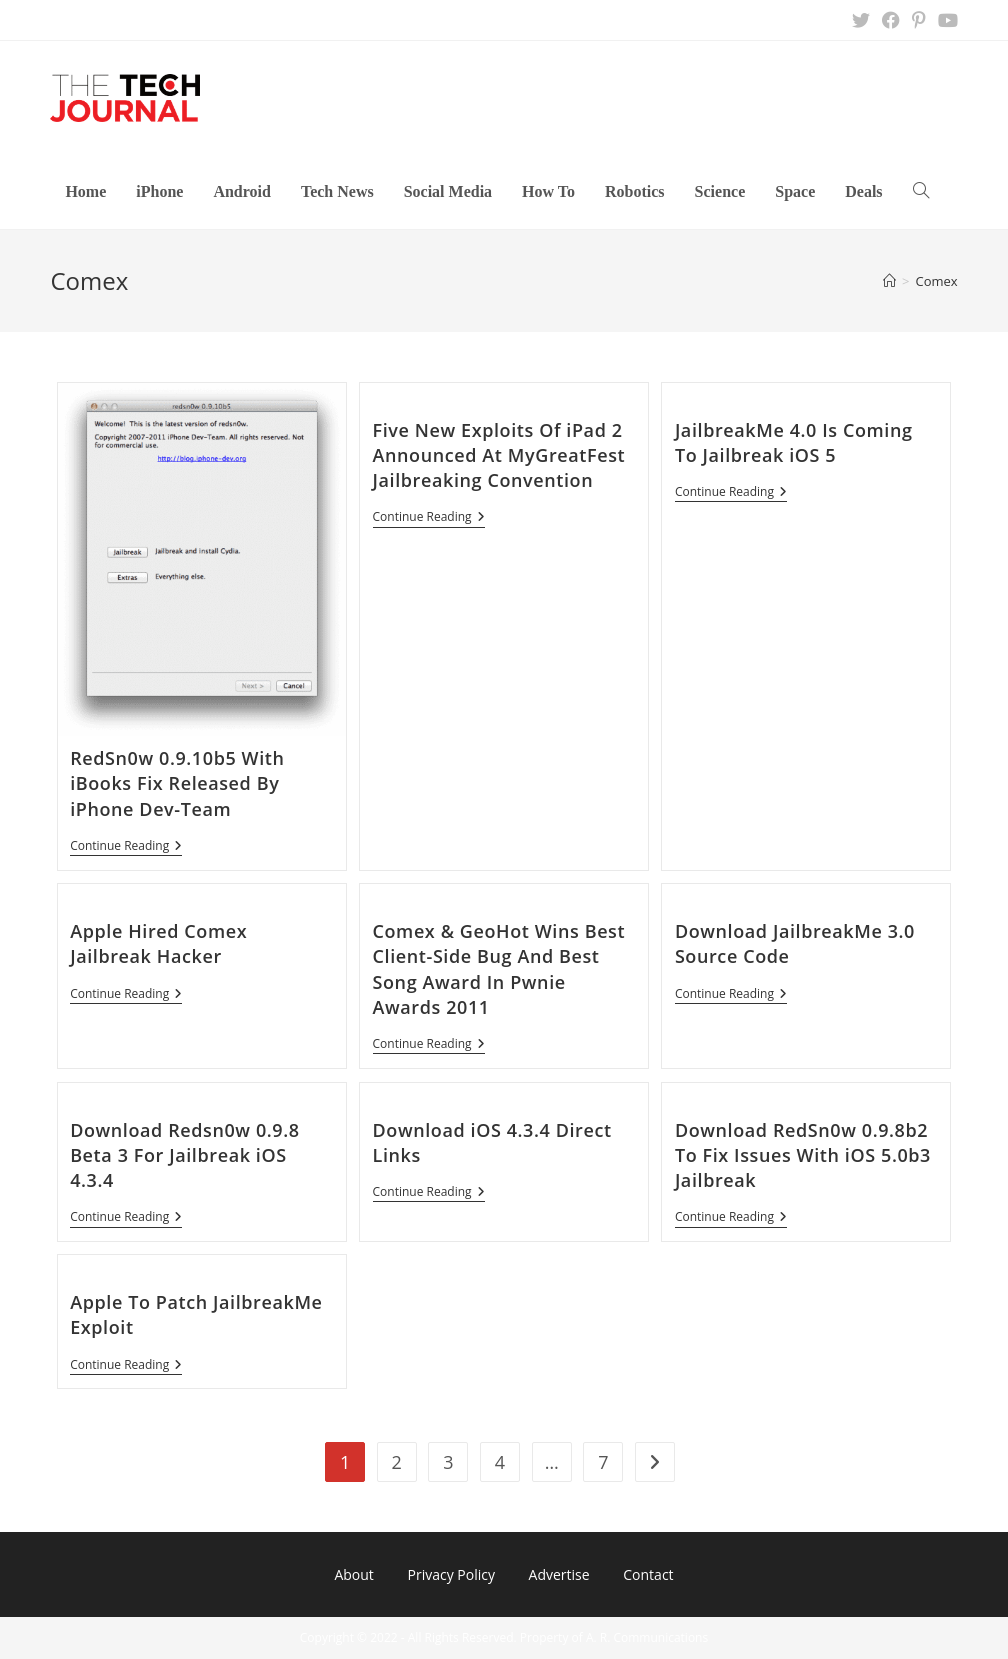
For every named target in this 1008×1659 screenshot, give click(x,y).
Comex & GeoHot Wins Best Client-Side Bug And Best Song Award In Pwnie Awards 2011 (499, 969)
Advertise (559, 1574)
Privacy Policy (450, 1574)
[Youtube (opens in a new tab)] (945, 20)
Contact (648, 1574)
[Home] (889, 281)
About (353, 1574)
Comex (936, 281)
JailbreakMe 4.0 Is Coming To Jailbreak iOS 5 (794, 442)
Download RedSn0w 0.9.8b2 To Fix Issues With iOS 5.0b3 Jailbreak (803, 1155)
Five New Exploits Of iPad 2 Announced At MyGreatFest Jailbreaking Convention (499, 455)
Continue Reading (126, 847)
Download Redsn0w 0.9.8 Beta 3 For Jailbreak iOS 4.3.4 (184, 1155)
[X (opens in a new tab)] (861, 20)
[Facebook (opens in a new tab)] (891, 20)
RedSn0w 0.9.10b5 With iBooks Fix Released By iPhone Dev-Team (177, 783)
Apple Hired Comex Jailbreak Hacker (158, 943)
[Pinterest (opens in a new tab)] (919, 20)
